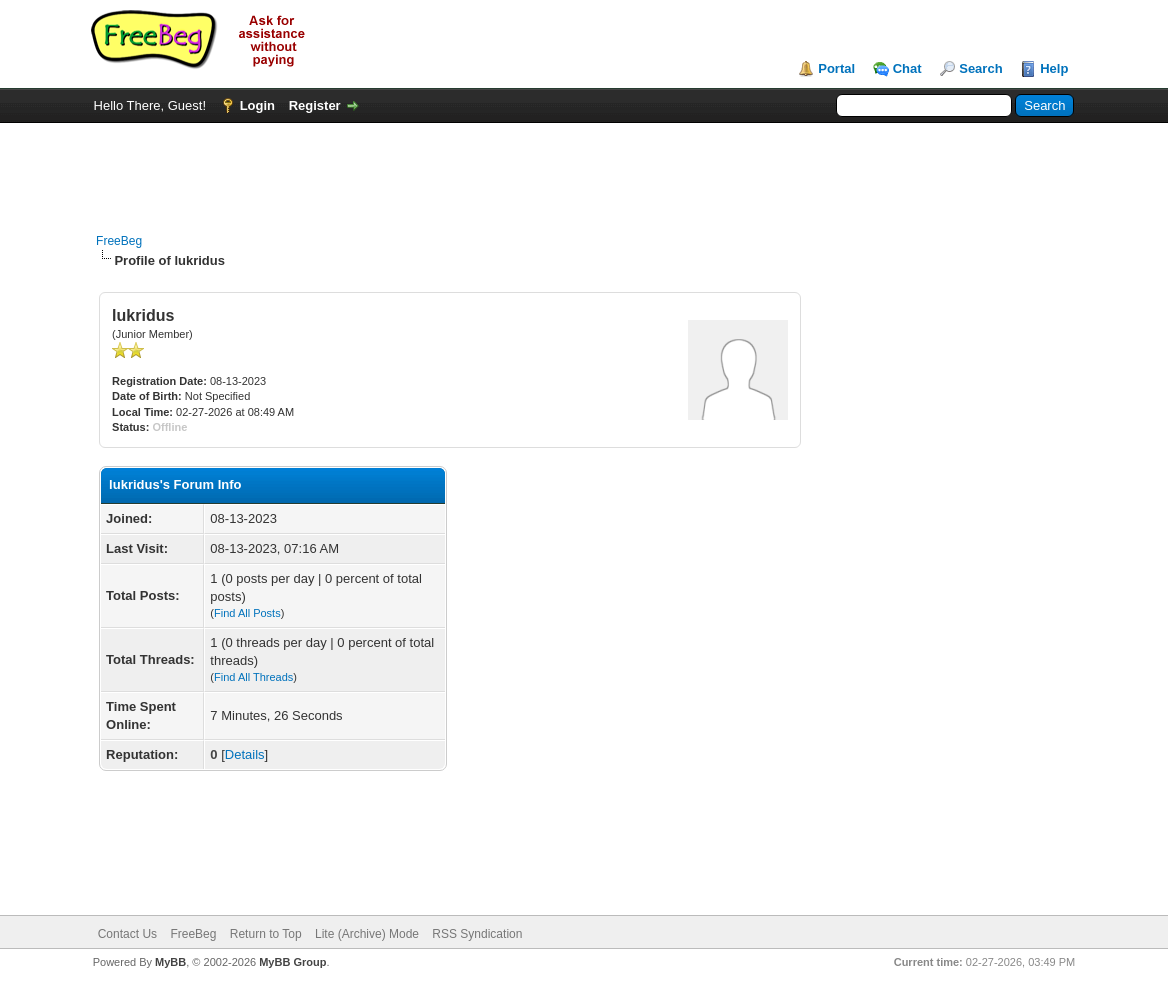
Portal (836, 68)
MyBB (170, 962)
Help (1054, 68)
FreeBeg (119, 241)
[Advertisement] (584, 168)
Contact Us (127, 934)
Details (245, 754)
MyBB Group (292, 962)
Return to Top (266, 934)
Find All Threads (253, 677)
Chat (907, 68)
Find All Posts (247, 613)
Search (980, 68)
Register (315, 105)
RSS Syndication (477, 934)
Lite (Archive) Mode (367, 934)
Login (257, 105)
